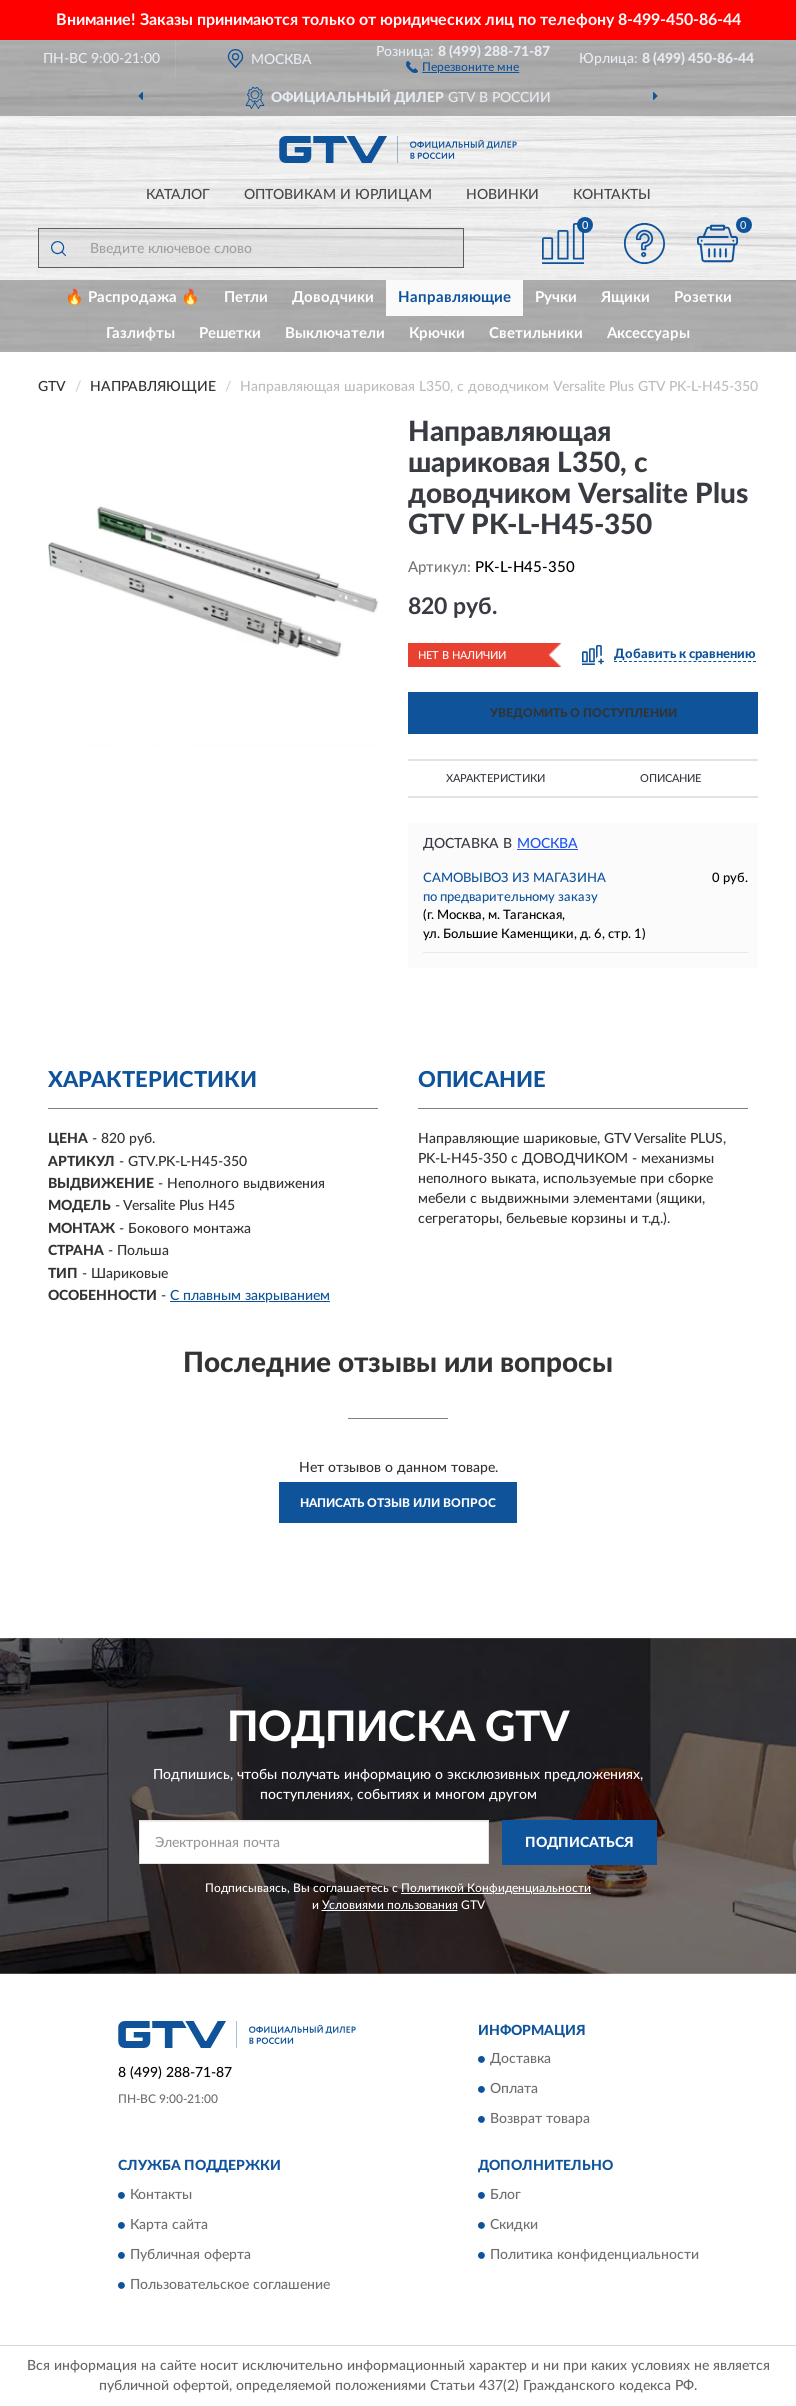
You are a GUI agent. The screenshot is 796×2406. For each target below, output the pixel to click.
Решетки (230, 333)
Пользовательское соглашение (230, 2285)
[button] (462, 66)
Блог (505, 2195)
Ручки (556, 297)
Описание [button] (670, 778)
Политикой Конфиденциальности (496, 1888)
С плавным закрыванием (250, 1296)
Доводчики (333, 297)
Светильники (536, 333)
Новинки (502, 195)
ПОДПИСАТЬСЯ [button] (579, 1843)
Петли (246, 297)
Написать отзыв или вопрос (398, 1503)
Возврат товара (540, 2120)
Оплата (514, 2090)
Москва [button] (547, 844)
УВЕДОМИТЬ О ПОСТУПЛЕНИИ (583, 713)
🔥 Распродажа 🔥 (132, 297)
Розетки (703, 297)
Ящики (625, 297)
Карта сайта (169, 2225)
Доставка (520, 2060)
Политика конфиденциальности (594, 2255)
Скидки (514, 2225)
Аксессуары (648, 333)
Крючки (437, 333)
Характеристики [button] (495, 778)
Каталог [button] (178, 195)
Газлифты (140, 333)
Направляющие (454, 297)
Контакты (612, 195)
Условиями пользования (390, 1905)
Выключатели (335, 333)
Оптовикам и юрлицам (338, 195)
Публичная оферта (190, 2255)
